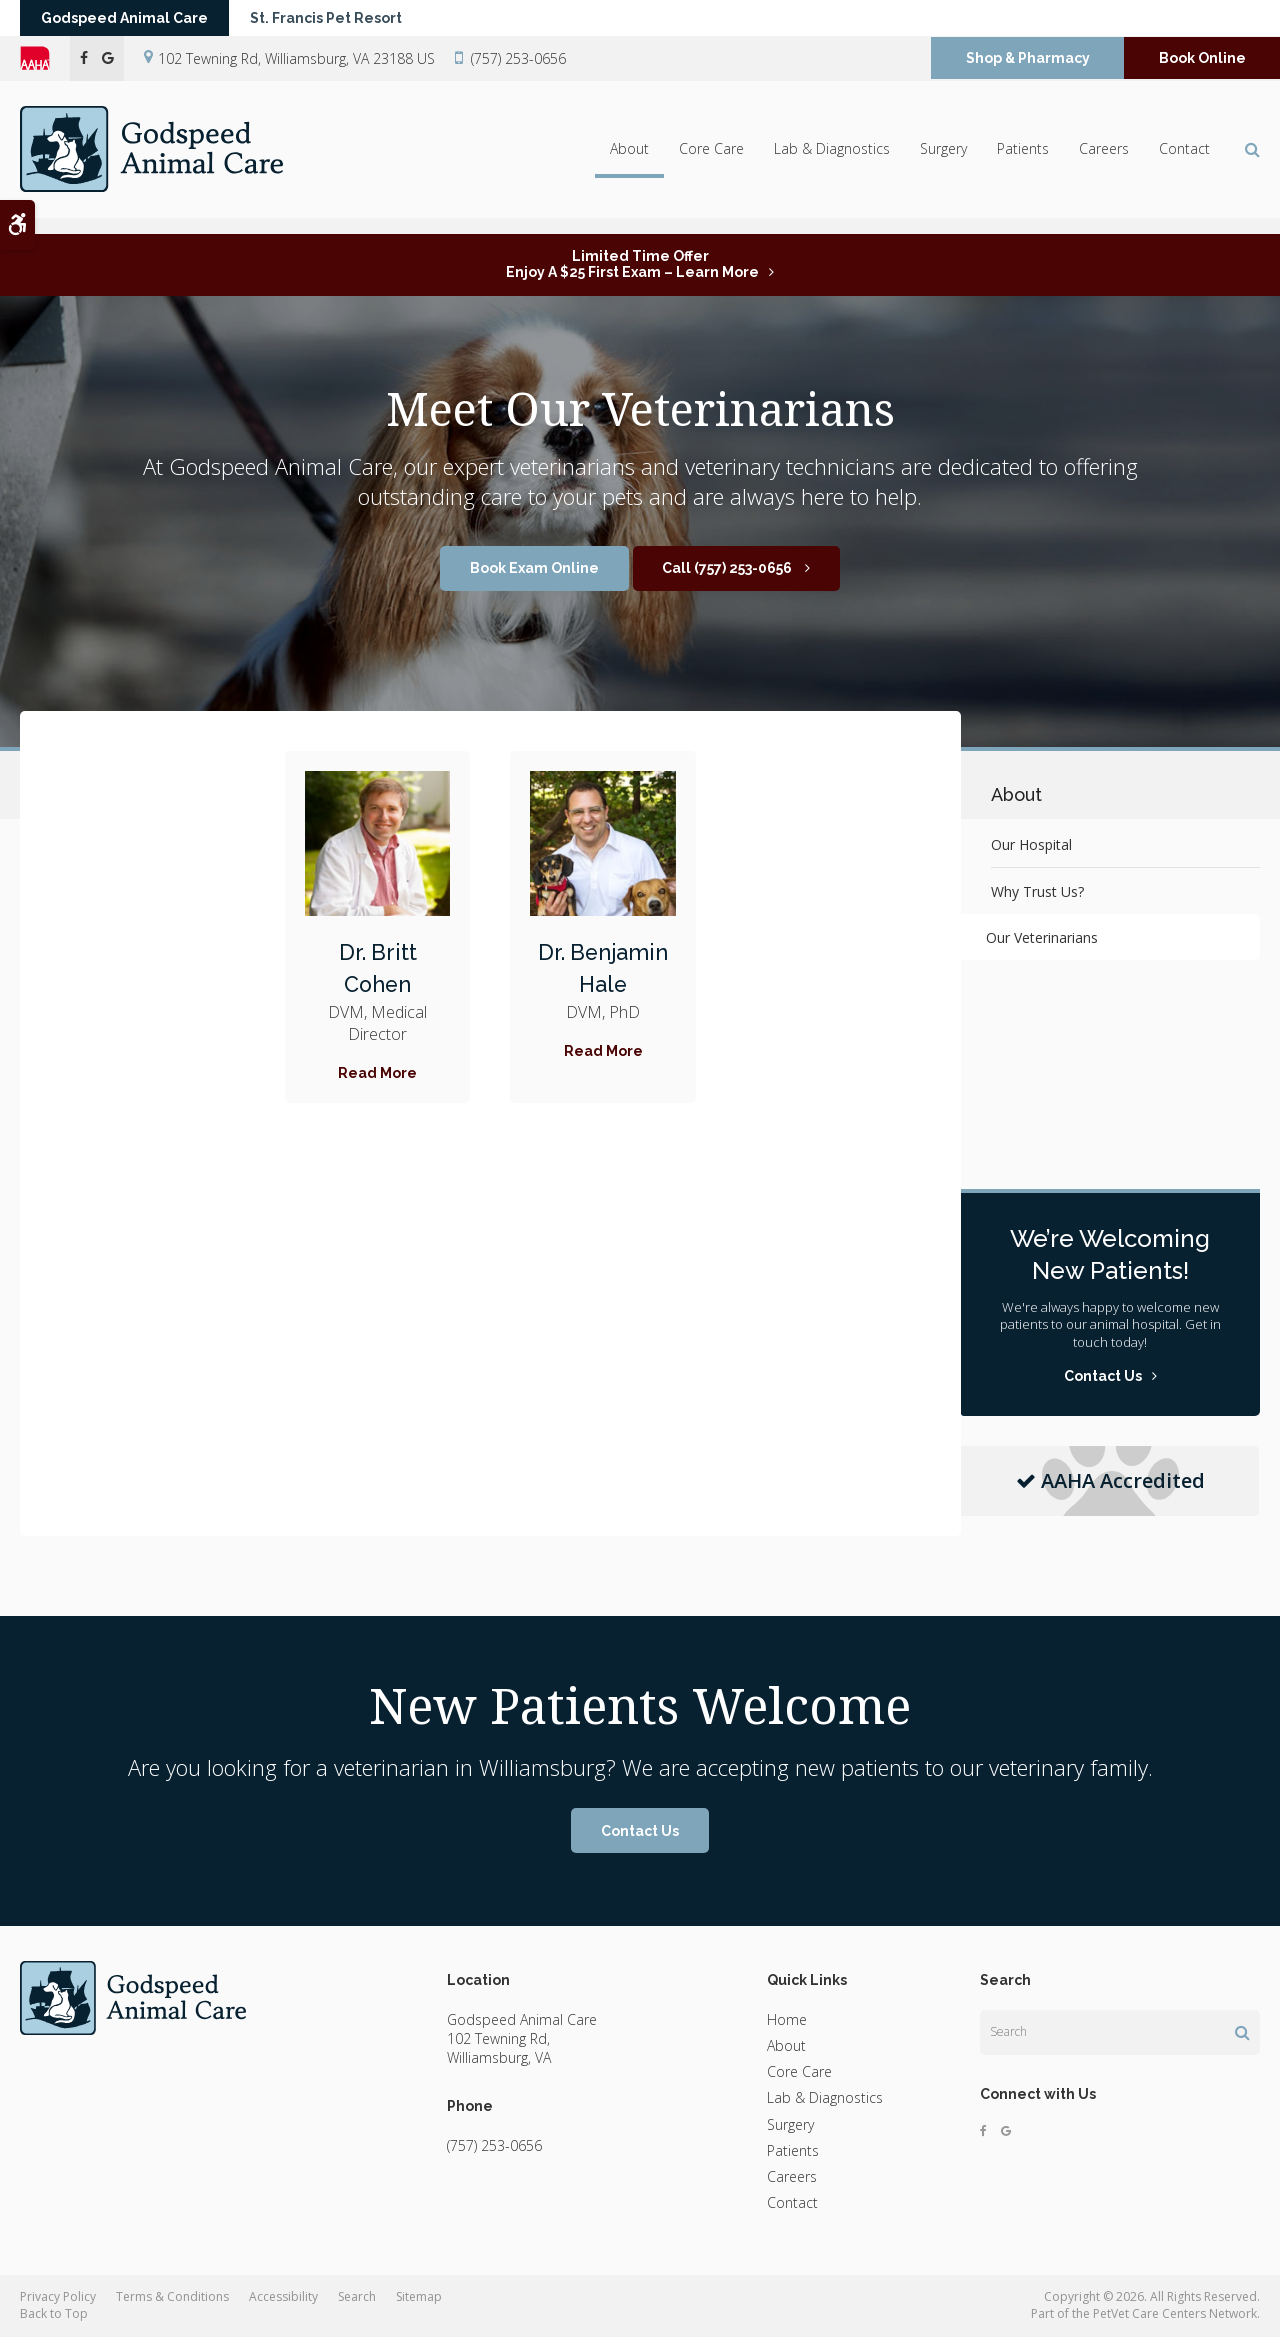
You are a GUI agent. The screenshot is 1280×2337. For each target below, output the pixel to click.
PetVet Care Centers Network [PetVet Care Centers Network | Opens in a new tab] (1175, 2313)
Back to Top (54, 2313)
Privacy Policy (58, 2296)
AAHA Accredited (1110, 1480)
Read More (377, 1073)
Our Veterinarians (1047, 937)
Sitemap (419, 2296)
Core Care (711, 161)
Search (357, 2296)
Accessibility (283, 2296)
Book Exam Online (534, 568)
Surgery (943, 161)
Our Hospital (1031, 844)
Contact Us (640, 1831)
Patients (1023, 161)
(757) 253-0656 (518, 67)
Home (787, 2019)
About (629, 161)
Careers (1104, 161)
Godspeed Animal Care (133, 23)
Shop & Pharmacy (1028, 68)
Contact (1184, 161)
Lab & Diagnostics (832, 161)
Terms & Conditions (172, 2296)
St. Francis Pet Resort (352, 23)
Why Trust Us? (1037, 891)
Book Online (1202, 68)
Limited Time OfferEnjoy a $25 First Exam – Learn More (632, 264)
